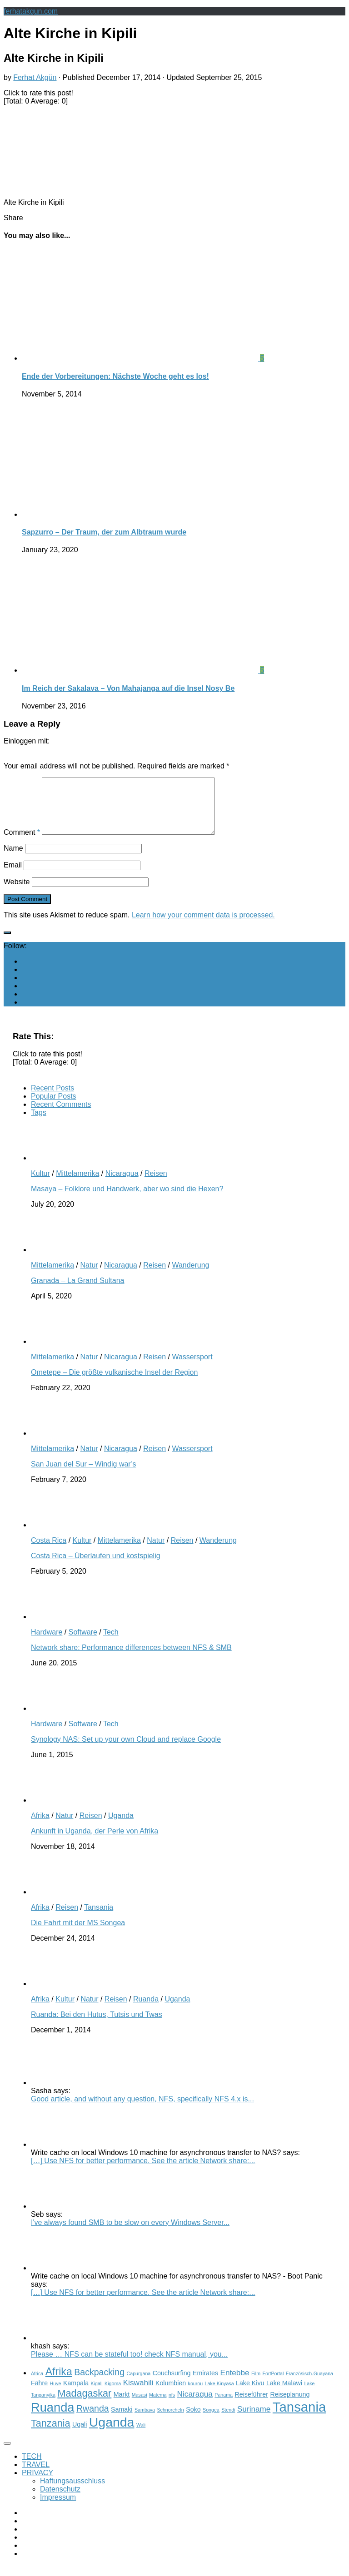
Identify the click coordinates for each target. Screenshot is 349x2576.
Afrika (40, 1826)
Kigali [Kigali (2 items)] (97, 2394)
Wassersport (192, 1368)
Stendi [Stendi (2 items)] (228, 2420)
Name (13, 859)
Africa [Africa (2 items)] (37, 2384)
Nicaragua (122, 1184)
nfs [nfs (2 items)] (172, 2405)
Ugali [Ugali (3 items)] (79, 2435)
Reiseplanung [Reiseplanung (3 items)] (289, 2405)
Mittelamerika (77, 1184)
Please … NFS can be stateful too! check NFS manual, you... (129, 2365)
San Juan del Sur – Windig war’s (83, 1475)
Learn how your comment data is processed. (203, 926)
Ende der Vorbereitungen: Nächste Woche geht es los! (115, 376)
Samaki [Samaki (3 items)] (121, 2420)
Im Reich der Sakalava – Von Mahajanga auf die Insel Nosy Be (128, 688)
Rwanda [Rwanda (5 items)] (92, 2419)
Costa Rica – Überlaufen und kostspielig (95, 1566)
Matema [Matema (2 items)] (158, 2405)
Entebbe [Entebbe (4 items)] (234, 2383)
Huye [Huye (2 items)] (55, 2394)
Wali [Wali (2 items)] (140, 2435)
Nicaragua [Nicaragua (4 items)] (195, 2404)
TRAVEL (36, 2475)
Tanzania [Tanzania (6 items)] (50, 2434)
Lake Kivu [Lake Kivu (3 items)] (250, 2394)
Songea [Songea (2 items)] (211, 2420)
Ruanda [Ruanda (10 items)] (52, 2418)
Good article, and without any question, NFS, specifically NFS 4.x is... (142, 2110)
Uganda (121, 1826)
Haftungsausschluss (72, 2492)
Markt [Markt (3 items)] (122, 2405)
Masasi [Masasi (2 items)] (139, 2405)
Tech (111, 1643)
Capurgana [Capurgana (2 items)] (139, 2384)
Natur (89, 1276)
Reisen (156, 1184)
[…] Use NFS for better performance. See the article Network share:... (143, 2171)
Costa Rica (48, 1551)
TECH (32, 2467)
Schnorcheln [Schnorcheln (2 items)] (170, 2420)
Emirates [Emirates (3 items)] (205, 2384)
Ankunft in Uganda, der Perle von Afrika (94, 1842)
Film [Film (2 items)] (255, 2384)
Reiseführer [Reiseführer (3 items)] (251, 2405)
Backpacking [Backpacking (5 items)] (99, 2383)
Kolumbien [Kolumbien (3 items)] (170, 2394)
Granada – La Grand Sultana (77, 1291)
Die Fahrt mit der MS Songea (78, 1933)
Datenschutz (60, 2500)
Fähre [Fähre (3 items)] (39, 2394)
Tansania (98, 1918)
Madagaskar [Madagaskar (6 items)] (84, 2404)
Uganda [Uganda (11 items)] (112, 2433)
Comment (22, 843)
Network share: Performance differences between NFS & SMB (131, 1658)
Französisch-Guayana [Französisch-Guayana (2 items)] (309, 2384)
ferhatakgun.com (31, 11)
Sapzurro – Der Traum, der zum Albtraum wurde (104, 532)
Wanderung (190, 1276)
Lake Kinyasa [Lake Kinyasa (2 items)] (219, 2394)
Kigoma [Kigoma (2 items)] (113, 2394)
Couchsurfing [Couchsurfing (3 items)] (172, 2384)
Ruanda (146, 2010)
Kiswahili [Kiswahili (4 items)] (138, 2393)
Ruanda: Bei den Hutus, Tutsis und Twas (96, 2025)
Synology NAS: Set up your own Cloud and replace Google (126, 1750)
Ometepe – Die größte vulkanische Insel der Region (114, 1383)
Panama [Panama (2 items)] (223, 2405)
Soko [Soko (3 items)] (193, 2420)
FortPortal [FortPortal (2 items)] (273, 2384)
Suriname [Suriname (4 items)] (254, 2419)
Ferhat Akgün (34, 77)
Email (13, 876)
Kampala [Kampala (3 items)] (76, 2394)
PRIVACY (37, 2483)
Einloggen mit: (27, 741)
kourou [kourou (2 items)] (195, 2394)
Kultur (40, 1184)
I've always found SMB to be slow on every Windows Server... (130, 2233)
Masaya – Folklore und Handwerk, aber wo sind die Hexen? (127, 1200)
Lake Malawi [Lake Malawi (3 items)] (284, 2394)
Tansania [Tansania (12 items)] (299, 2417)
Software (83, 1643)
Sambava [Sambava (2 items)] (145, 2420)
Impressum (58, 2508)
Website (17, 893)
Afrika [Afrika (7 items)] (58, 2382)
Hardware (46, 1643)
